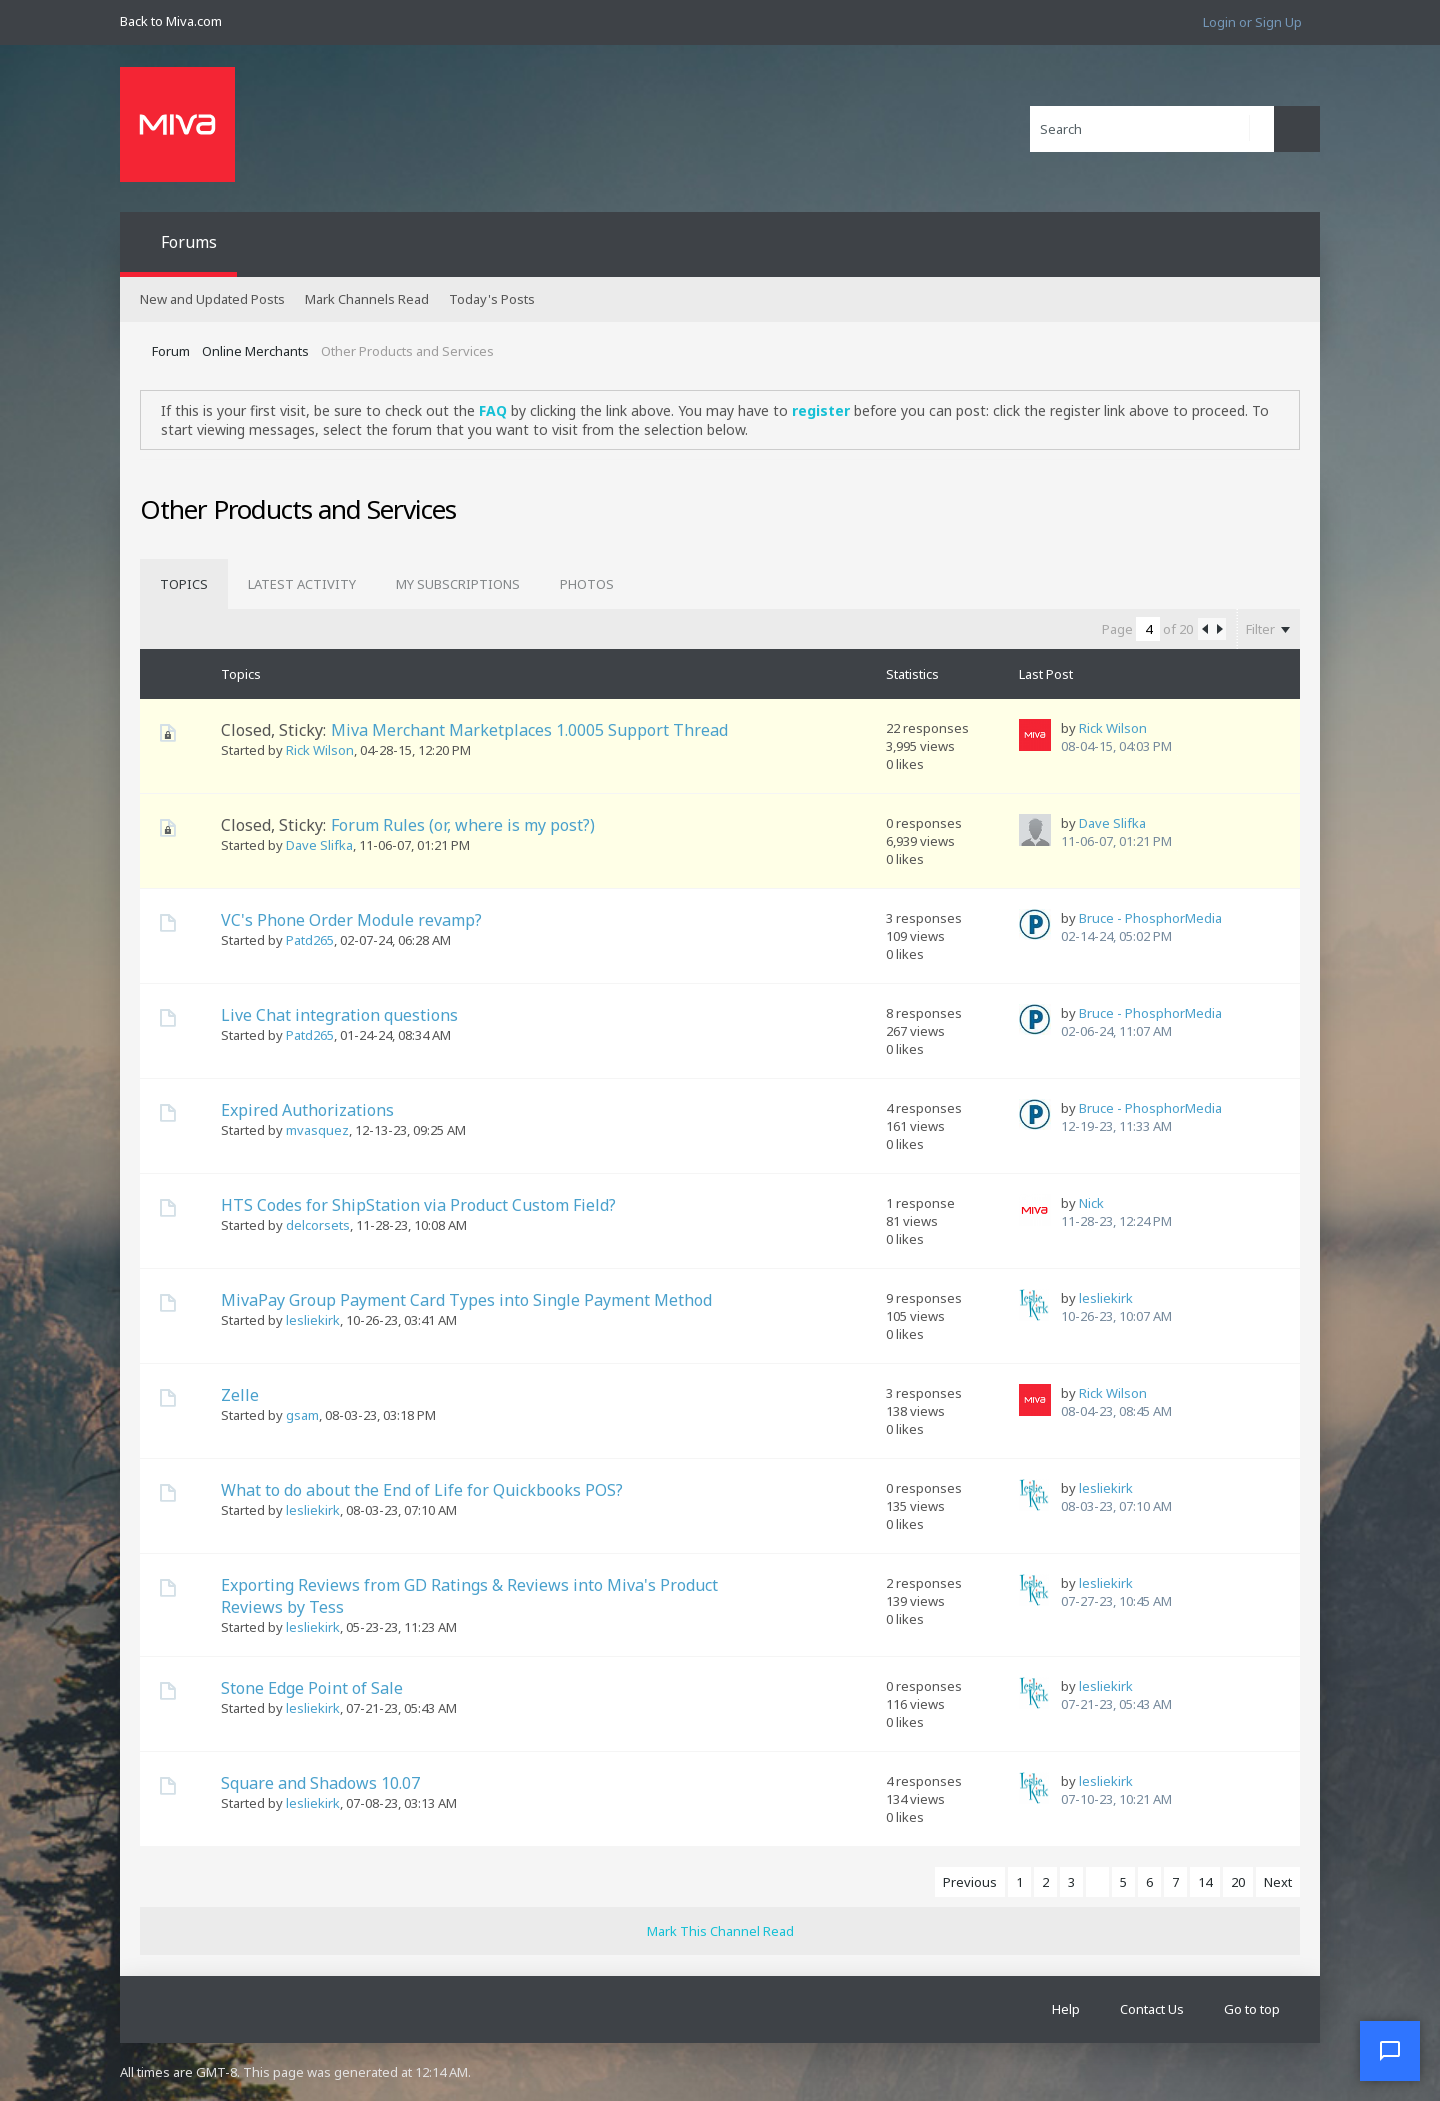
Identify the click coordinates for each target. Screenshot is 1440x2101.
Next (1278, 1882)
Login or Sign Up (1252, 22)
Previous (970, 1882)
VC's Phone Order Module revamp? (351, 920)
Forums (189, 242)
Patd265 (310, 940)
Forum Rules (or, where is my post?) (463, 825)
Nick (1091, 1203)
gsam (302, 1415)
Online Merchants (255, 351)
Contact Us (1152, 2009)
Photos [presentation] (587, 584)
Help (1066, 2009)
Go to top (1252, 2009)
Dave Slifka (319, 845)
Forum (171, 351)
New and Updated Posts (212, 299)
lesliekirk (313, 1320)
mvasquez (317, 1130)
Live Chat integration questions (339, 1015)
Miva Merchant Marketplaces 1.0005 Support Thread (529, 730)
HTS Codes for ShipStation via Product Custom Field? (418, 1205)
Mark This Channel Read (720, 1931)
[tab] (184, 584)
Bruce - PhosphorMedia (1150, 918)
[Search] (1152, 129)
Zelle (240, 1395)
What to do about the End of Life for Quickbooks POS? (422, 1490)
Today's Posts (492, 299)
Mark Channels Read (367, 299)
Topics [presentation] (184, 584)
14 (1205, 1882)
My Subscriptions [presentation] (458, 584)
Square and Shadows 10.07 (320, 1783)
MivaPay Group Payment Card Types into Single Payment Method (466, 1300)
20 (1238, 1882)
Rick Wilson (320, 750)
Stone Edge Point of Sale (312, 1688)
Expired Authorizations (307, 1110)
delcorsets (318, 1225)
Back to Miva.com (171, 21)
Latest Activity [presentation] (302, 584)
